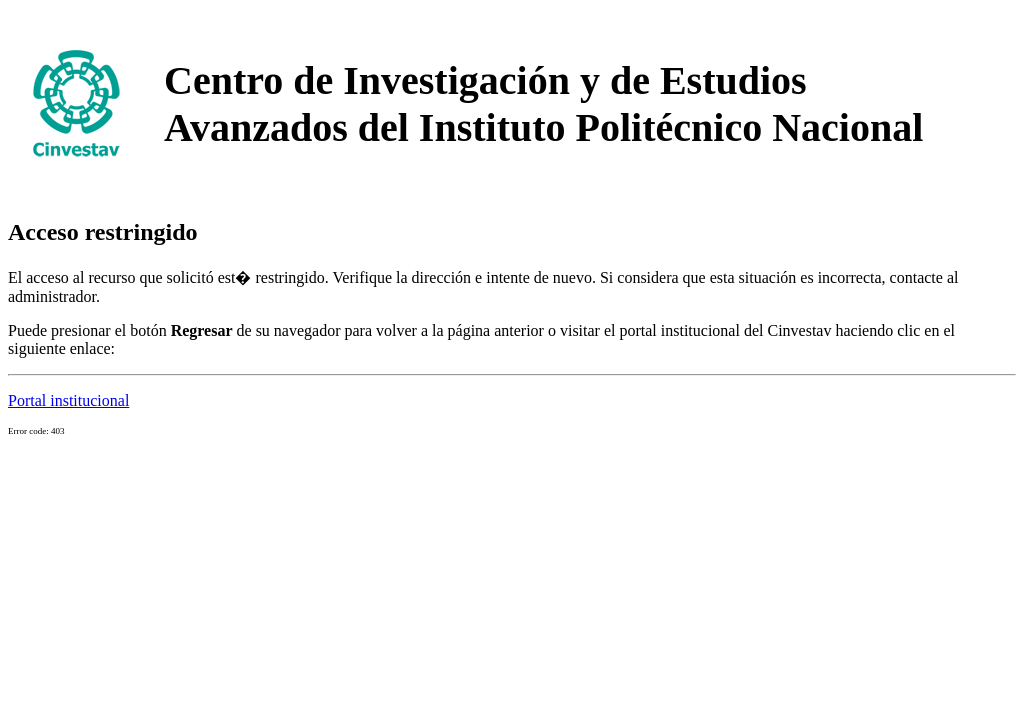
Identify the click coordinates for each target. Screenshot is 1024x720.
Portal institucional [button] (68, 400)
